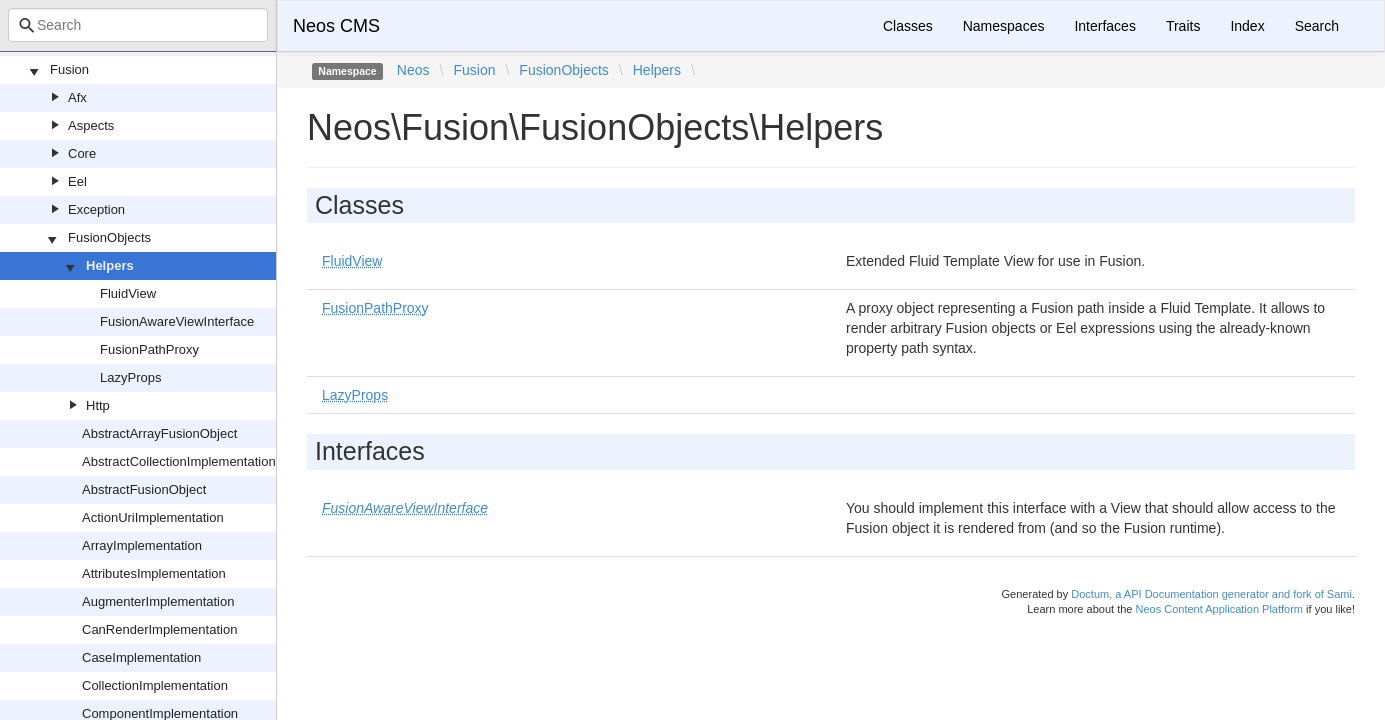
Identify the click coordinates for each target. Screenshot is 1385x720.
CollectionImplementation (155, 685)
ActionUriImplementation (153, 517)
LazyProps (130, 377)
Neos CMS (336, 26)
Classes (908, 26)
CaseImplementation (141, 657)
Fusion (69, 69)
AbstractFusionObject (144, 489)
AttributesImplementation (154, 573)
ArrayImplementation (142, 545)
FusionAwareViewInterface (177, 321)
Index (1247, 26)
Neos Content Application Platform (1219, 609)
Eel (77, 181)
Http (98, 405)
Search (1317, 26)
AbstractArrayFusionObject (159, 433)
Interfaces (1104, 26)
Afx (77, 97)
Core (82, 153)
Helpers (110, 265)
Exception (96, 209)
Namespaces (1004, 26)
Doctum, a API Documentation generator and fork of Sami (1211, 594)
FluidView (128, 293)
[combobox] (138, 25)
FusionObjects (109, 237)
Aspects (91, 125)
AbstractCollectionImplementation (179, 461)
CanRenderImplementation (159, 629)
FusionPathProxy (149, 349)
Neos (413, 70)
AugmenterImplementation (158, 601)
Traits (1183, 26)
